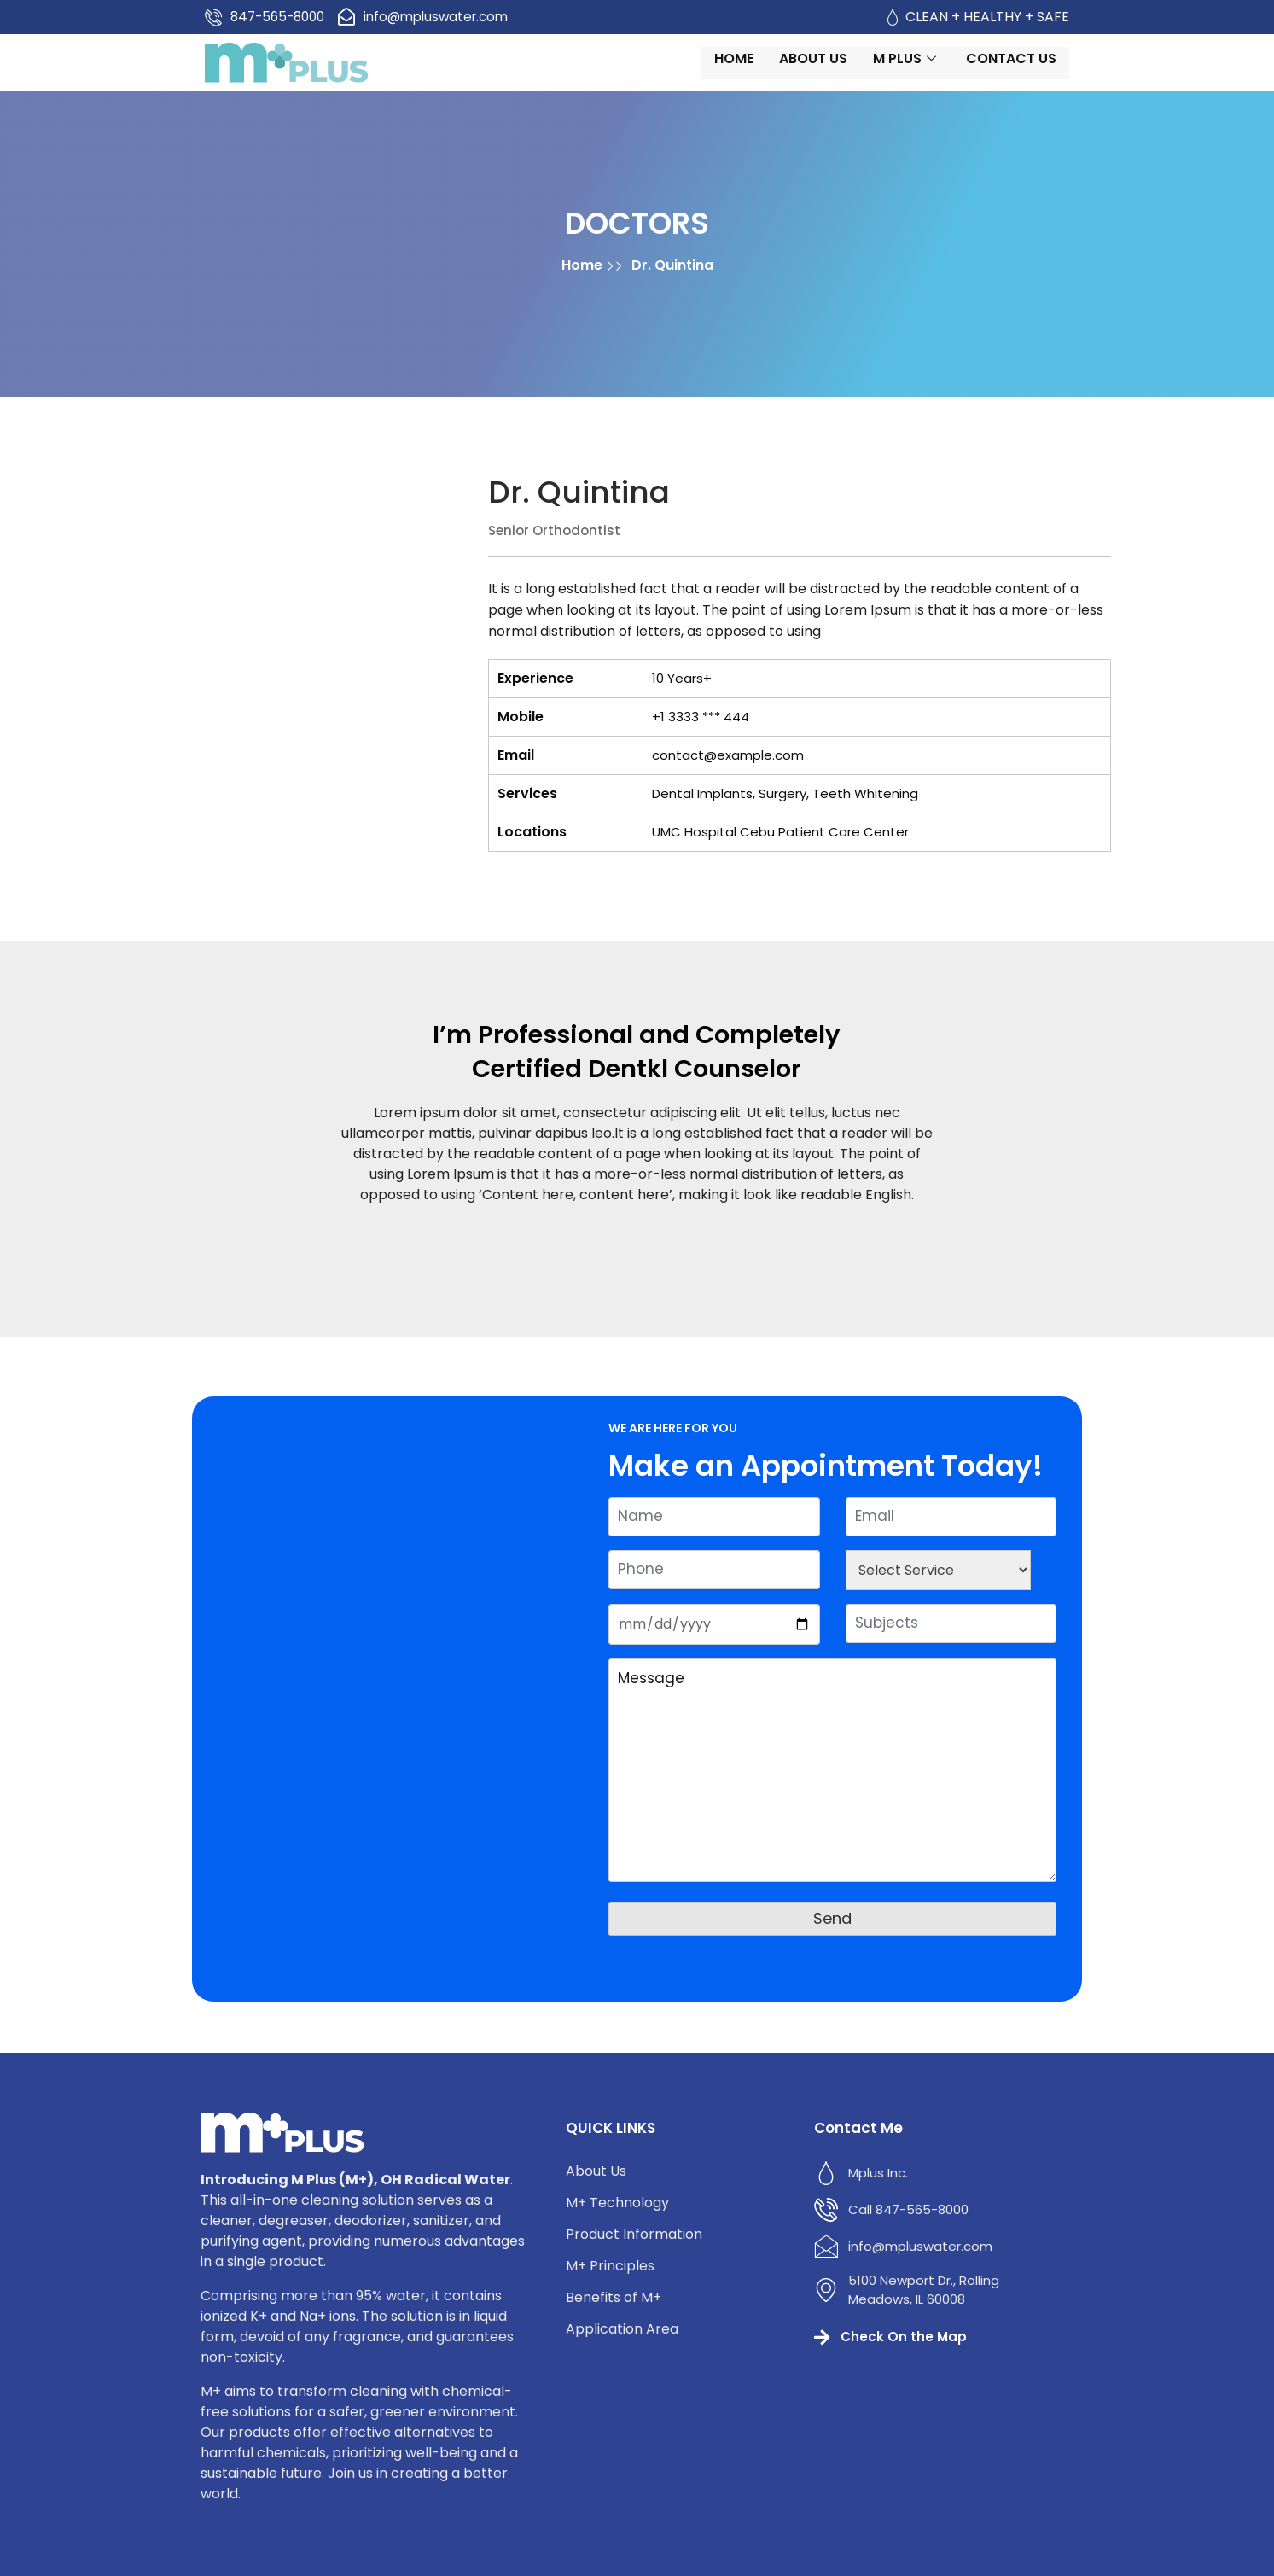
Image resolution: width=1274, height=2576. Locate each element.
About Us (855, 71)
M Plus (948, 71)
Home (775, 71)
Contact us (1053, 71)
